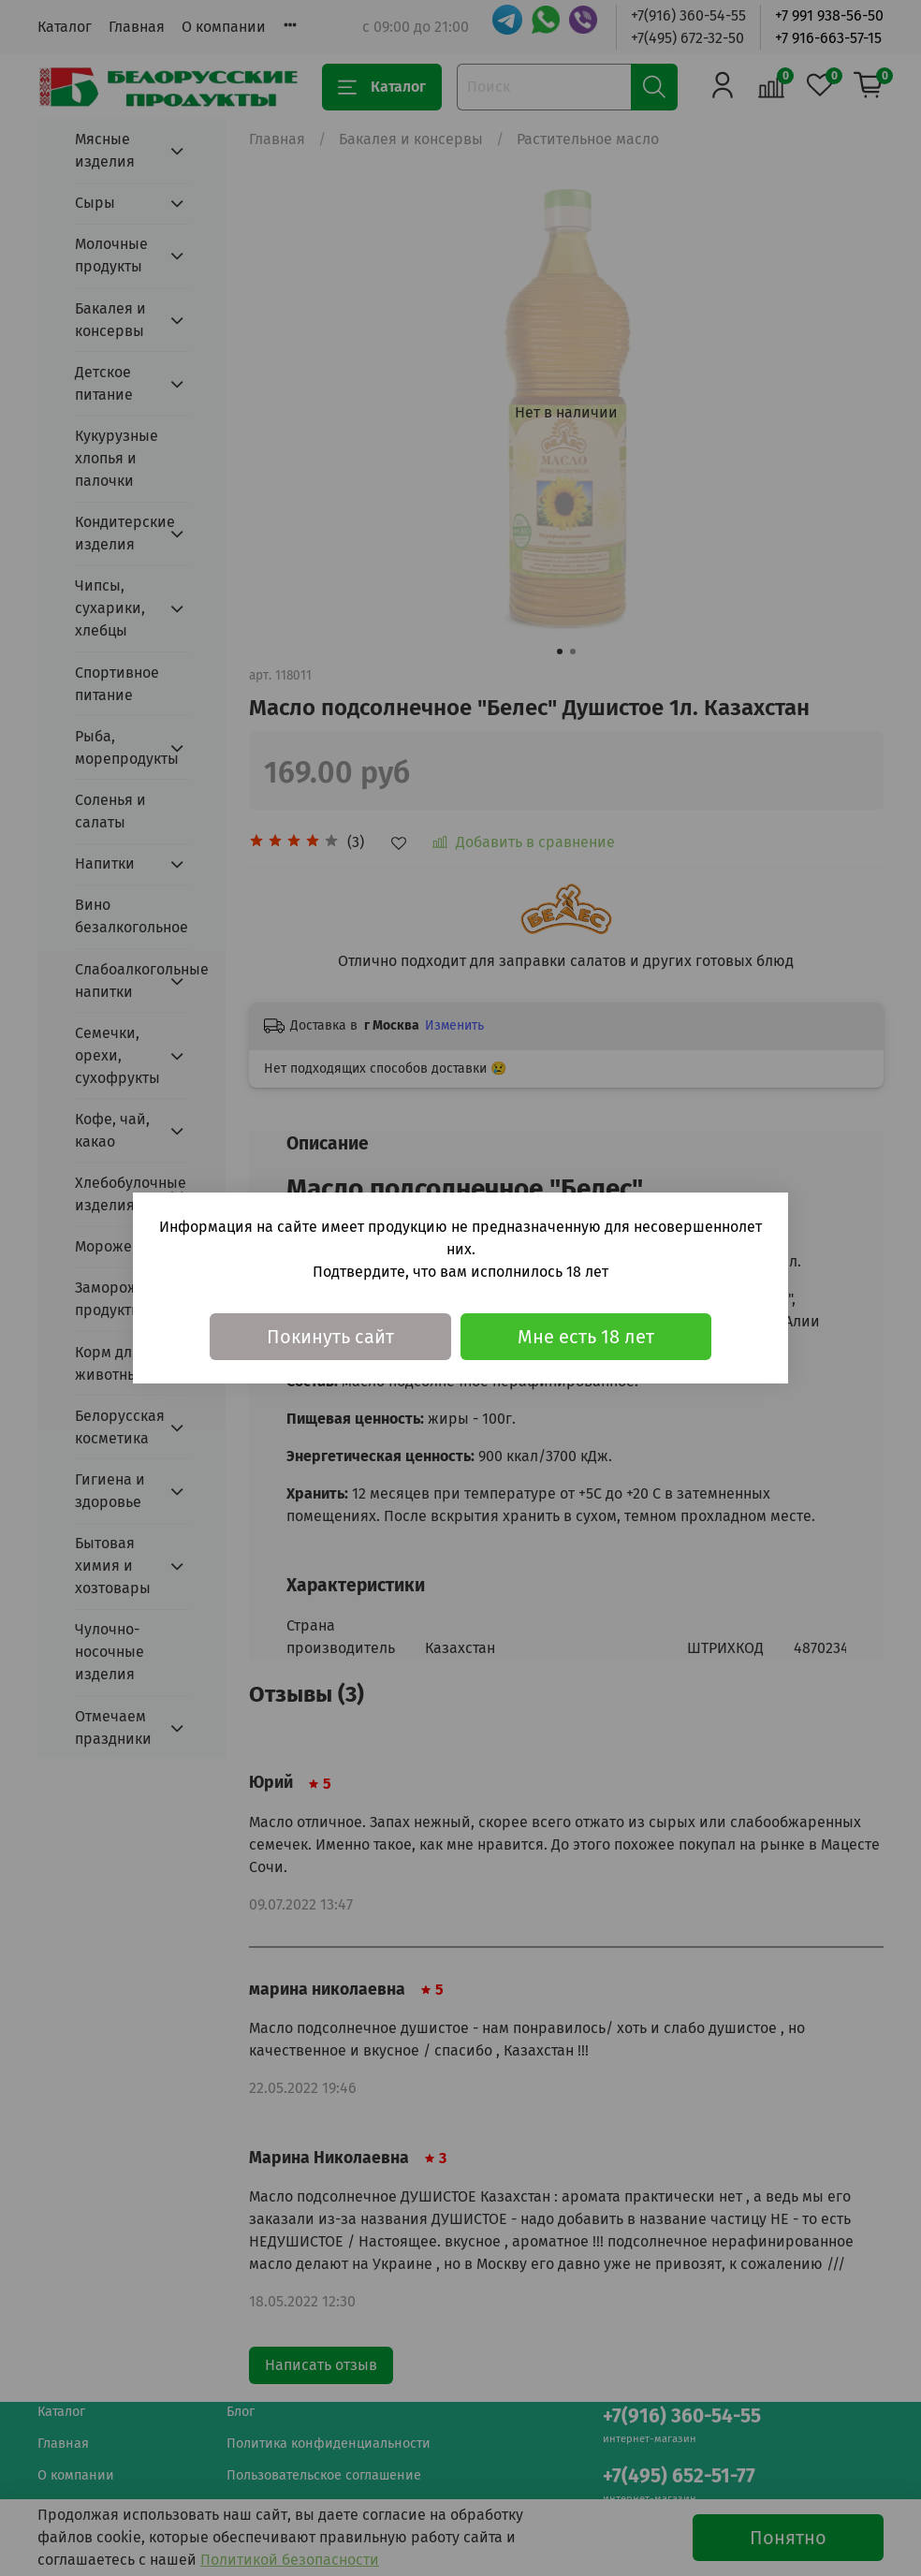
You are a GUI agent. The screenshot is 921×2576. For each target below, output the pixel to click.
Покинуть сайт (330, 1336)
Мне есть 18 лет (586, 1336)
